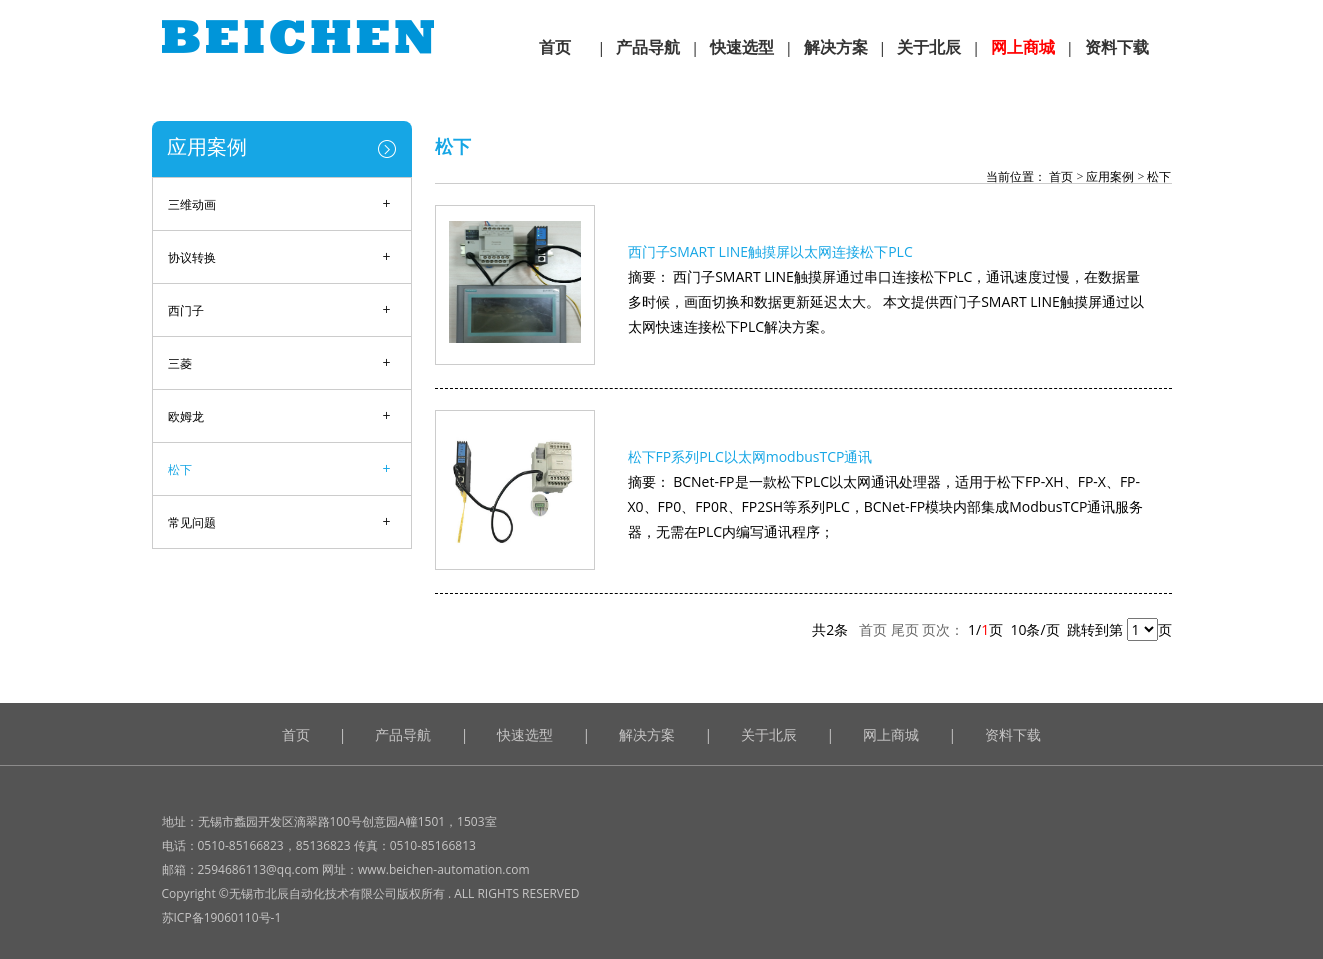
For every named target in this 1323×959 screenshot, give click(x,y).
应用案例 (207, 146)
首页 (1059, 176)
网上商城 (891, 734)
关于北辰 (769, 734)
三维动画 (192, 204)
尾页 (905, 629)
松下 (180, 469)
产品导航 (403, 734)
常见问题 (192, 522)
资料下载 (1013, 734)
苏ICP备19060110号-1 (222, 917)
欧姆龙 (186, 416)
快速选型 (525, 734)
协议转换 (192, 257)
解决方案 (647, 734)
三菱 (180, 363)
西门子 (186, 310)
